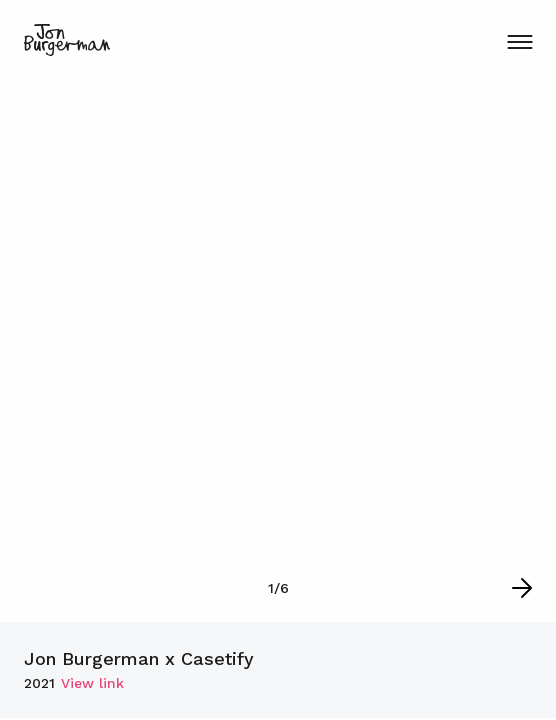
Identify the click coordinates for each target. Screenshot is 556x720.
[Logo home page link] (67, 40)
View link (92, 683)
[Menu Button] (519, 41)
